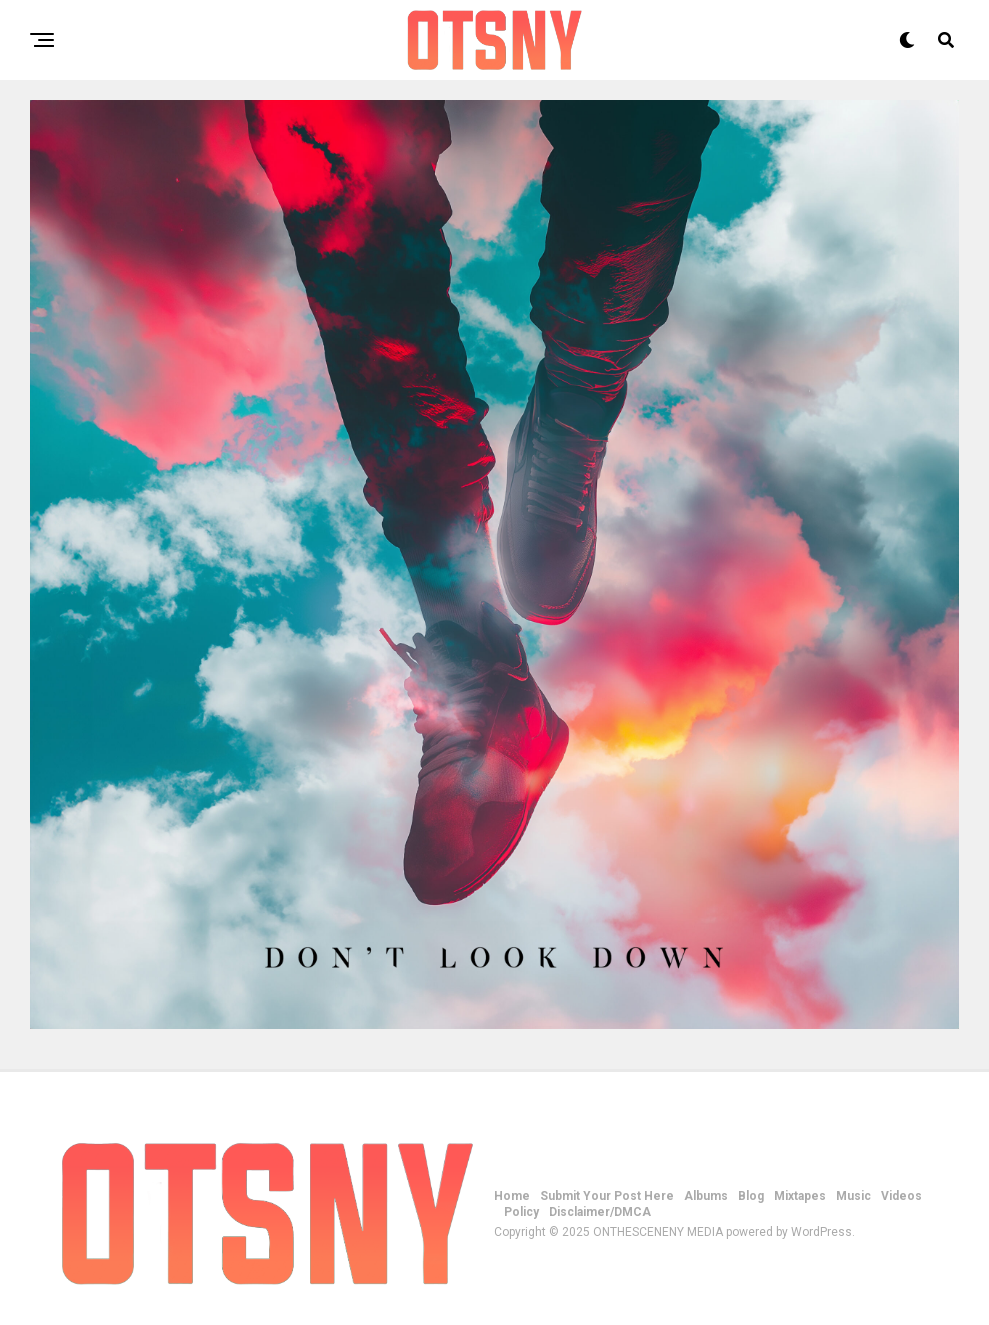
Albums (706, 1196)
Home (512, 1196)
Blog (751, 1196)
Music (853, 1196)
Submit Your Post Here (607, 1196)
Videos (901, 1196)
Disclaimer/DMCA (600, 1212)
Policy (521, 1212)
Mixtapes (800, 1196)
